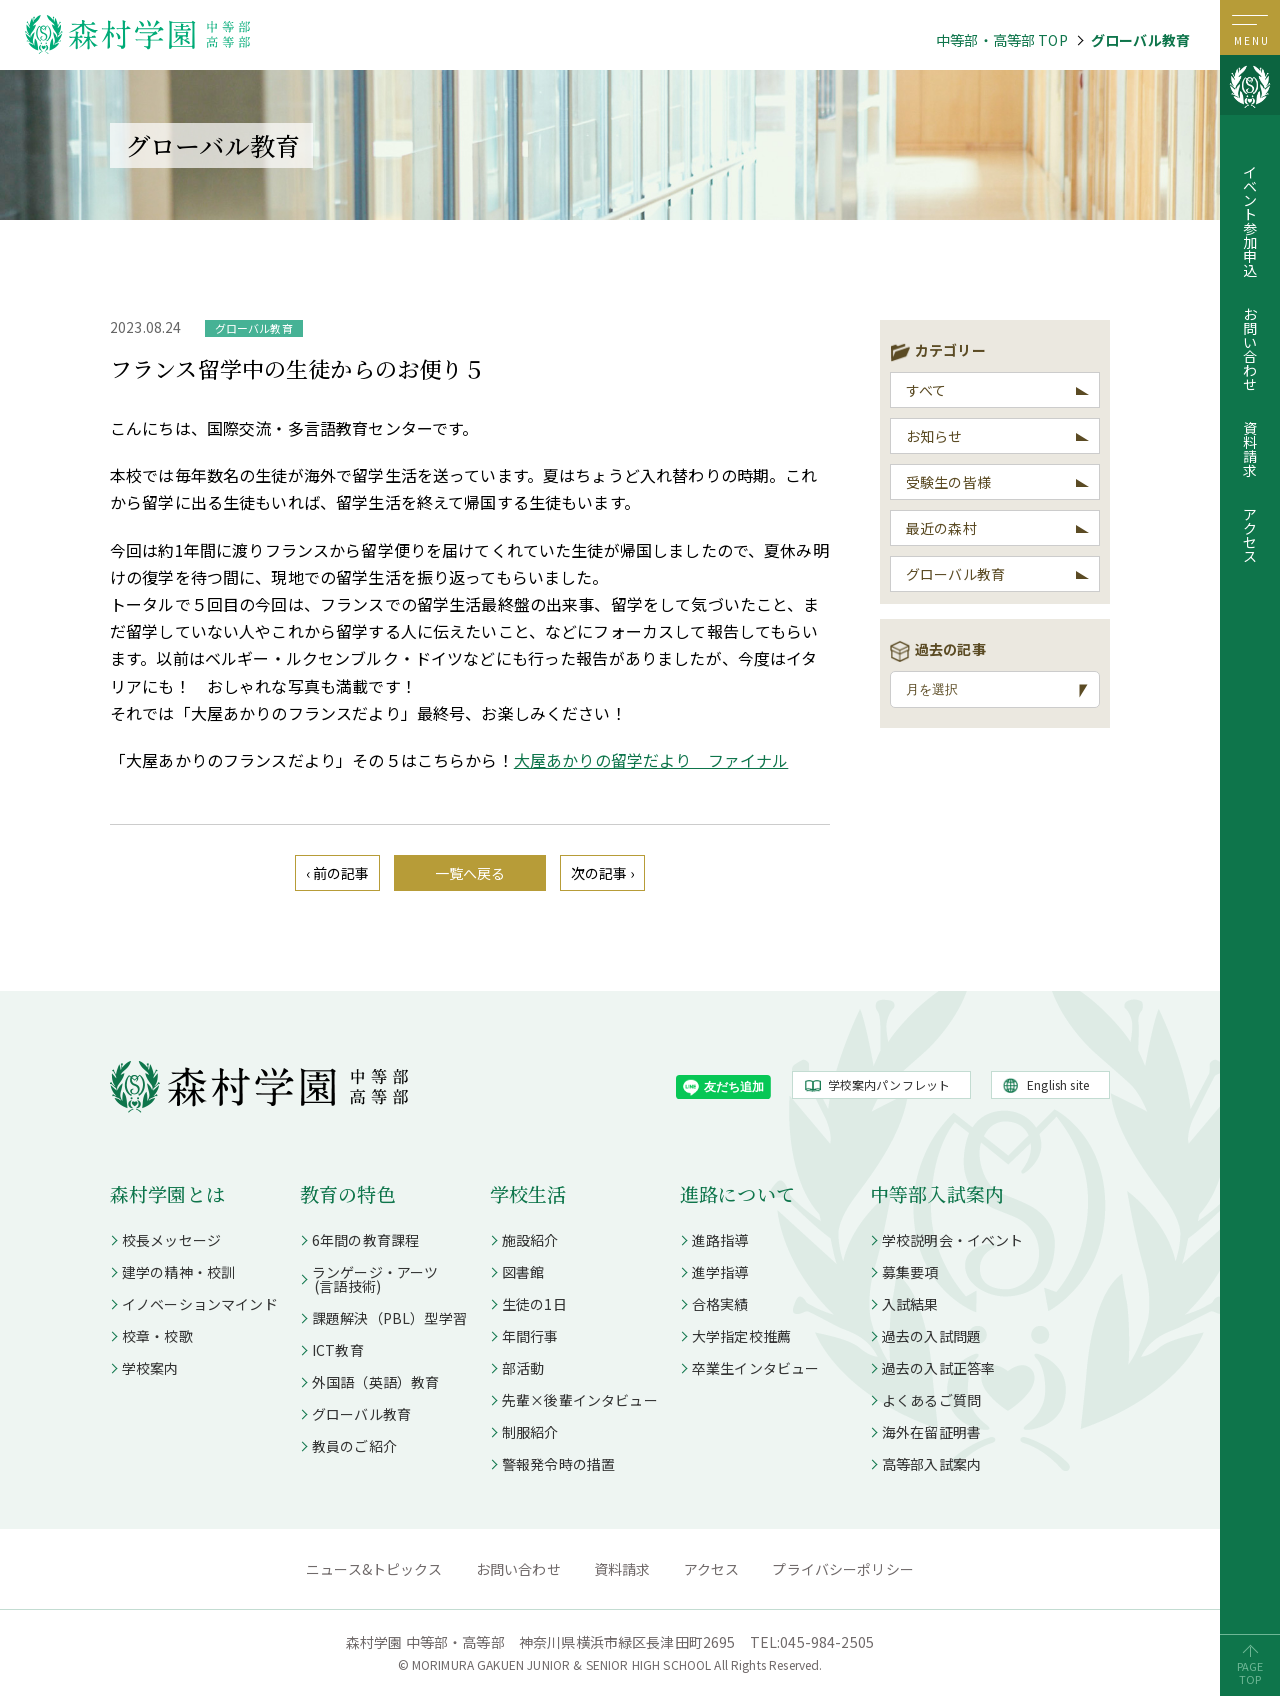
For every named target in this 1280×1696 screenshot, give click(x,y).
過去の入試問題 (931, 1336)
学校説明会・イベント (953, 1240)
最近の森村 (941, 528)
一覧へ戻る (470, 873)
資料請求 (1250, 449)
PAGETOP (1250, 1672)
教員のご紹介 (354, 1446)
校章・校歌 (157, 1336)
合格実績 (720, 1304)
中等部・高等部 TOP (1002, 40)
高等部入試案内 (931, 1464)
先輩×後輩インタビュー (580, 1400)
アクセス (1250, 535)
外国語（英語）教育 (375, 1382)
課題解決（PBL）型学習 (389, 1318)
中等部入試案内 (937, 1193)
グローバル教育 (1140, 40)
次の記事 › (603, 873)
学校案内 (150, 1368)
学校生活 (528, 1193)
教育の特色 (348, 1193)
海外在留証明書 (931, 1432)
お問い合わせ (1250, 349)
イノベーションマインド (200, 1304)
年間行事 (530, 1336)
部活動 (523, 1368)
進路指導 (720, 1240)
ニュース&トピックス (374, 1569)
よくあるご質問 (931, 1400)
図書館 (523, 1272)
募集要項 (910, 1272)
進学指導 (720, 1272)
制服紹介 (530, 1432)
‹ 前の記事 (338, 873)
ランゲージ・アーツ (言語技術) (369, 1279)
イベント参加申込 (1250, 221)
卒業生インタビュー (755, 1368)
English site (1058, 1084)
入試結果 (910, 1304)
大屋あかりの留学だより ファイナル (651, 760)
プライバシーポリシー (843, 1569)
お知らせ (934, 436)
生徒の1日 (534, 1304)
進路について (737, 1193)
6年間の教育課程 (365, 1240)
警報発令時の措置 (558, 1464)
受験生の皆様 (948, 482)
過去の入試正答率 (938, 1368)
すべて (926, 390)
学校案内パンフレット (889, 1084)
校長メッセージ (171, 1240)
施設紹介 (530, 1240)
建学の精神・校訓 (178, 1272)
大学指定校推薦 (741, 1336)
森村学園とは (167, 1193)
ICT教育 (338, 1350)
